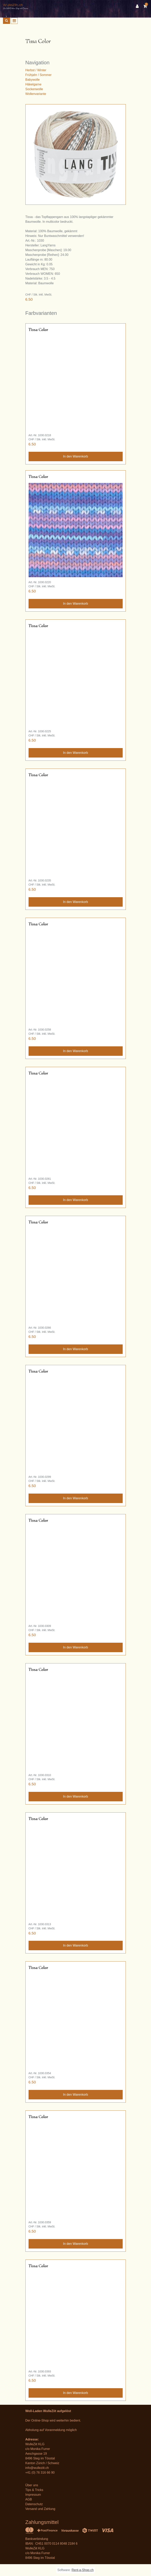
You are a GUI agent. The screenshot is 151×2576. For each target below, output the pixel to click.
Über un (31, 2485)
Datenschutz (34, 2504)
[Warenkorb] (145, 6)
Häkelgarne (33, 84)
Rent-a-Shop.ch (82, 2570)
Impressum (33, 2494)
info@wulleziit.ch (37, 2467)
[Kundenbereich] (138, 6)
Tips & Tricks (34, 2490)
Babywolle (32, 79)
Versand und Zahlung (40, 2509)
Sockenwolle (34, 89)
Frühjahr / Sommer (38, 75)
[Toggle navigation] (14, 21)
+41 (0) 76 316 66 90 (40, 2472)
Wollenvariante (35, 93)
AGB (28, 2499)
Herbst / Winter (35, 70)
